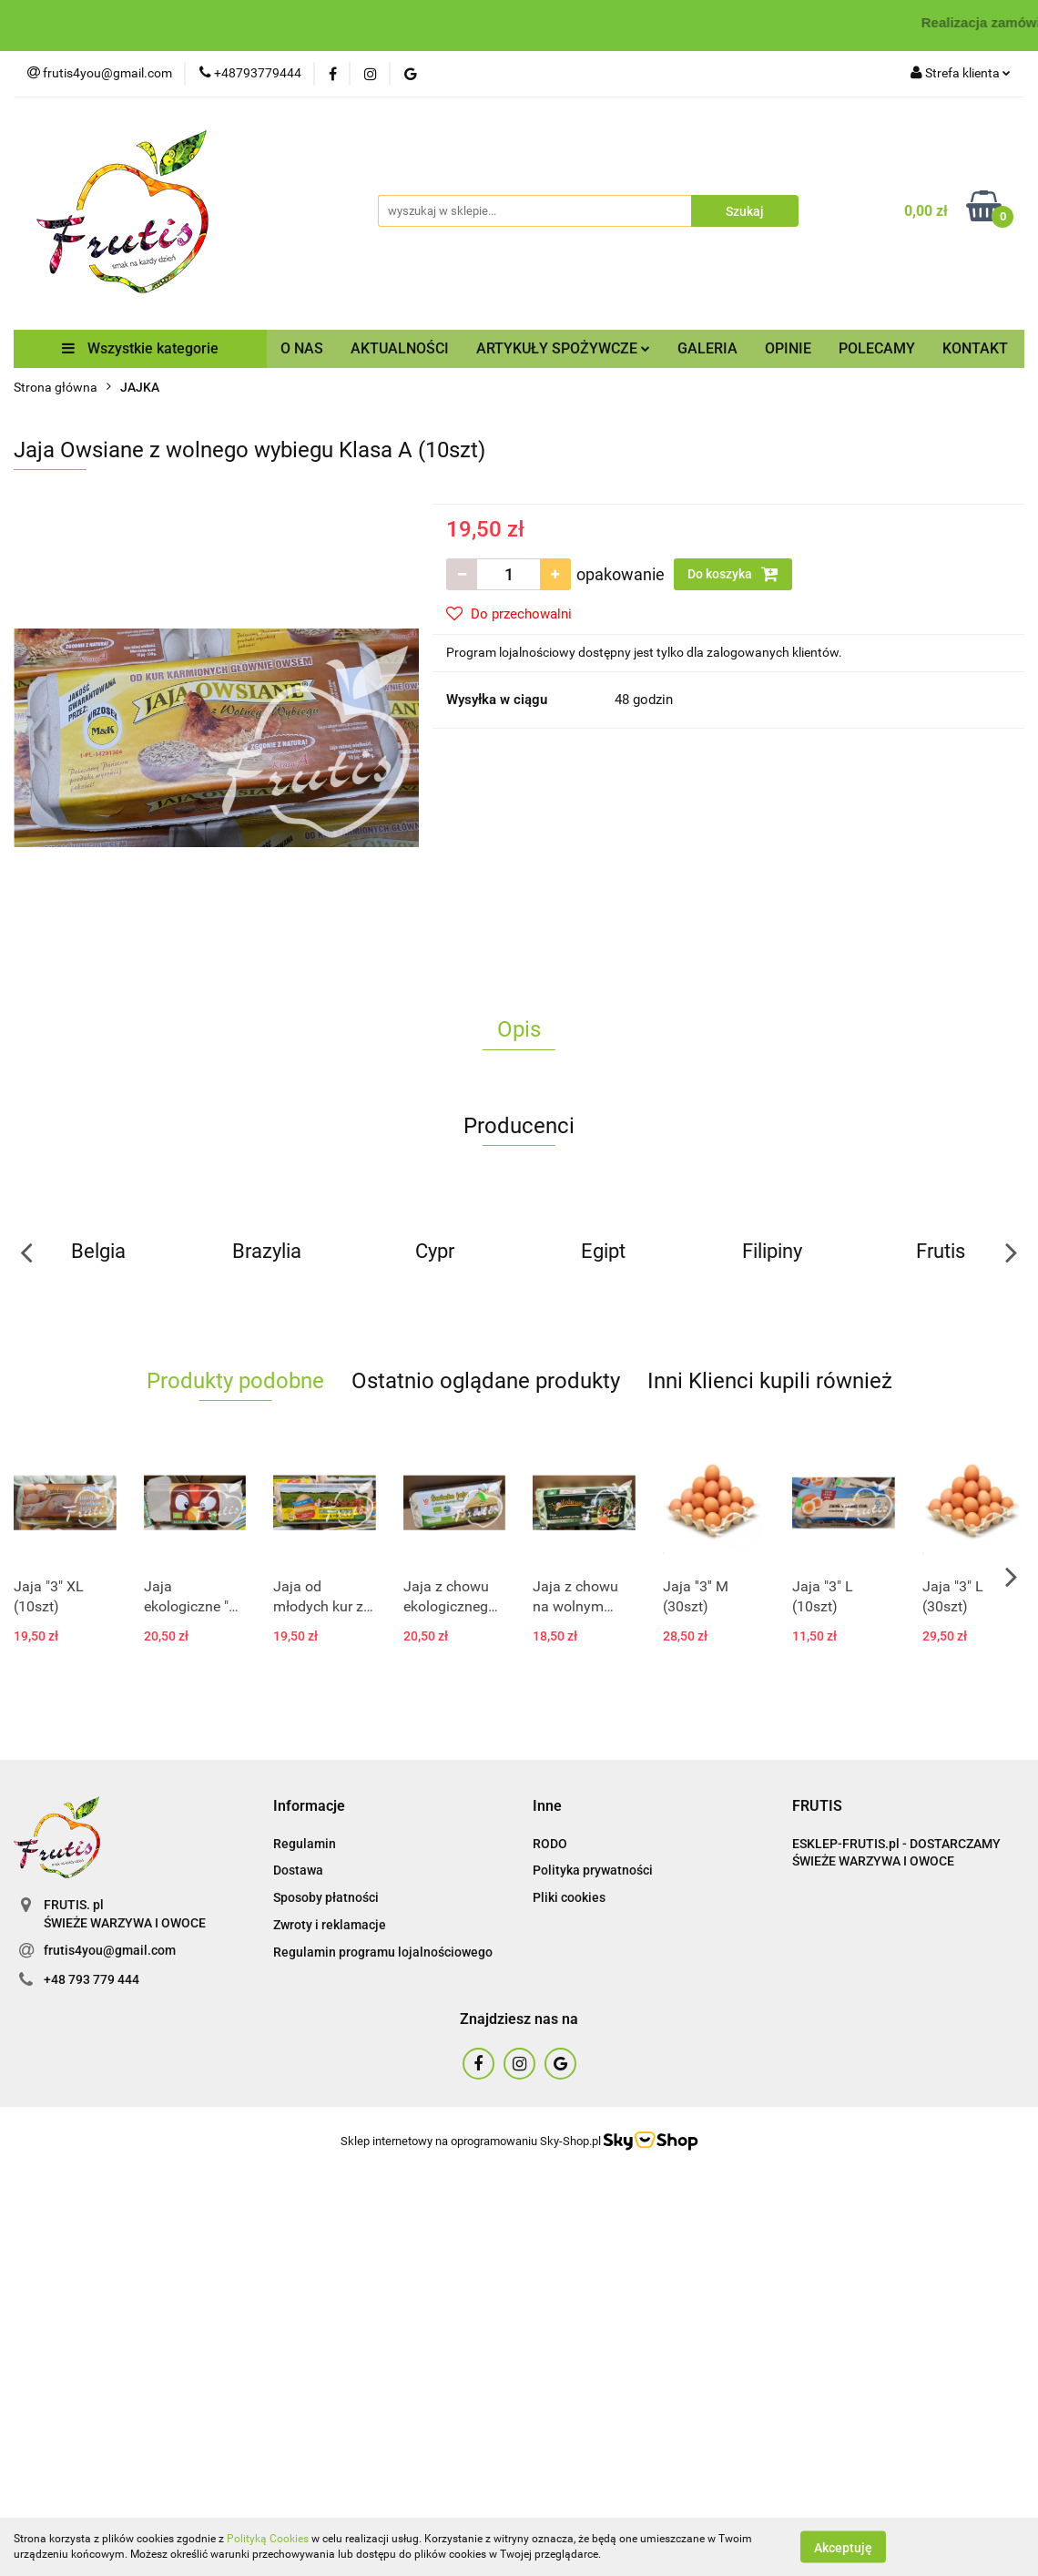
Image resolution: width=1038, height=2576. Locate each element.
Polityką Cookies (268, 2538)
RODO (550, 1843)
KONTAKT (975, 348)
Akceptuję (843, 2547)
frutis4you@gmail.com (110, 1950)
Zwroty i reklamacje (329, 1924)
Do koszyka (732, 574)
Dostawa (298, 1870)
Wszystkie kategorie (140, 348)
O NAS (301, 348)
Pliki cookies (569, 1897)
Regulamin (304, 1843)
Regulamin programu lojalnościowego (383, 1952)
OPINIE (788, 348)
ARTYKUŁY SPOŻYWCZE (563, 348)
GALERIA (707, 348)
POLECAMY (877, 348)
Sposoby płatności (326, 1897)
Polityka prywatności (593, 1870)
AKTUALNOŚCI (400, 348)
